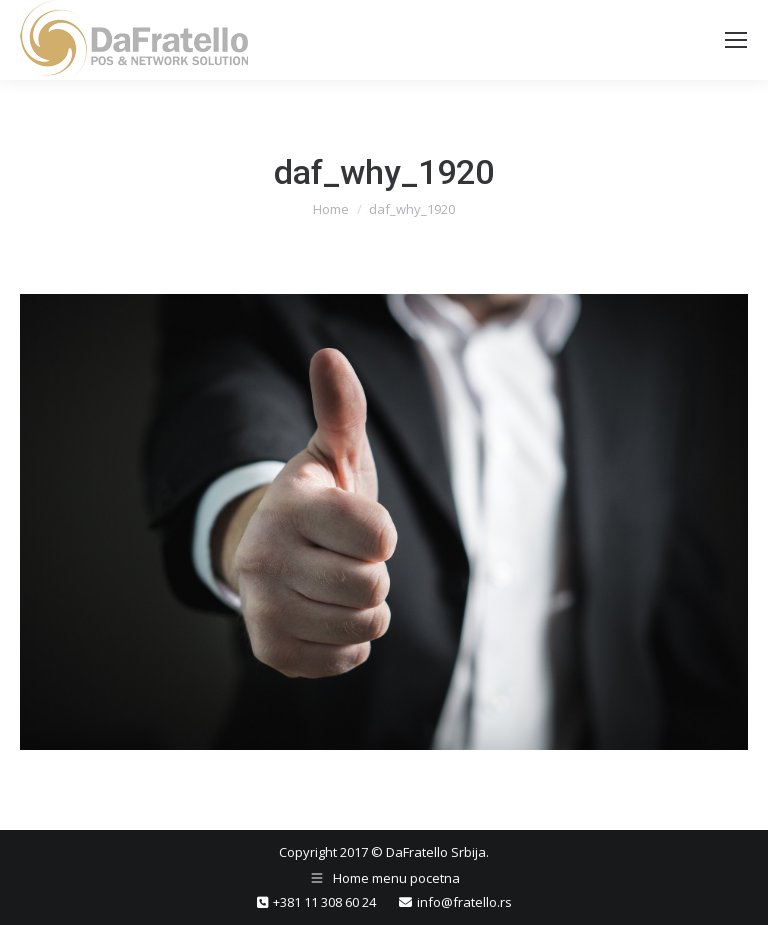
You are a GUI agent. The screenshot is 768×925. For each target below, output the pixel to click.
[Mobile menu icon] (736, 40)
